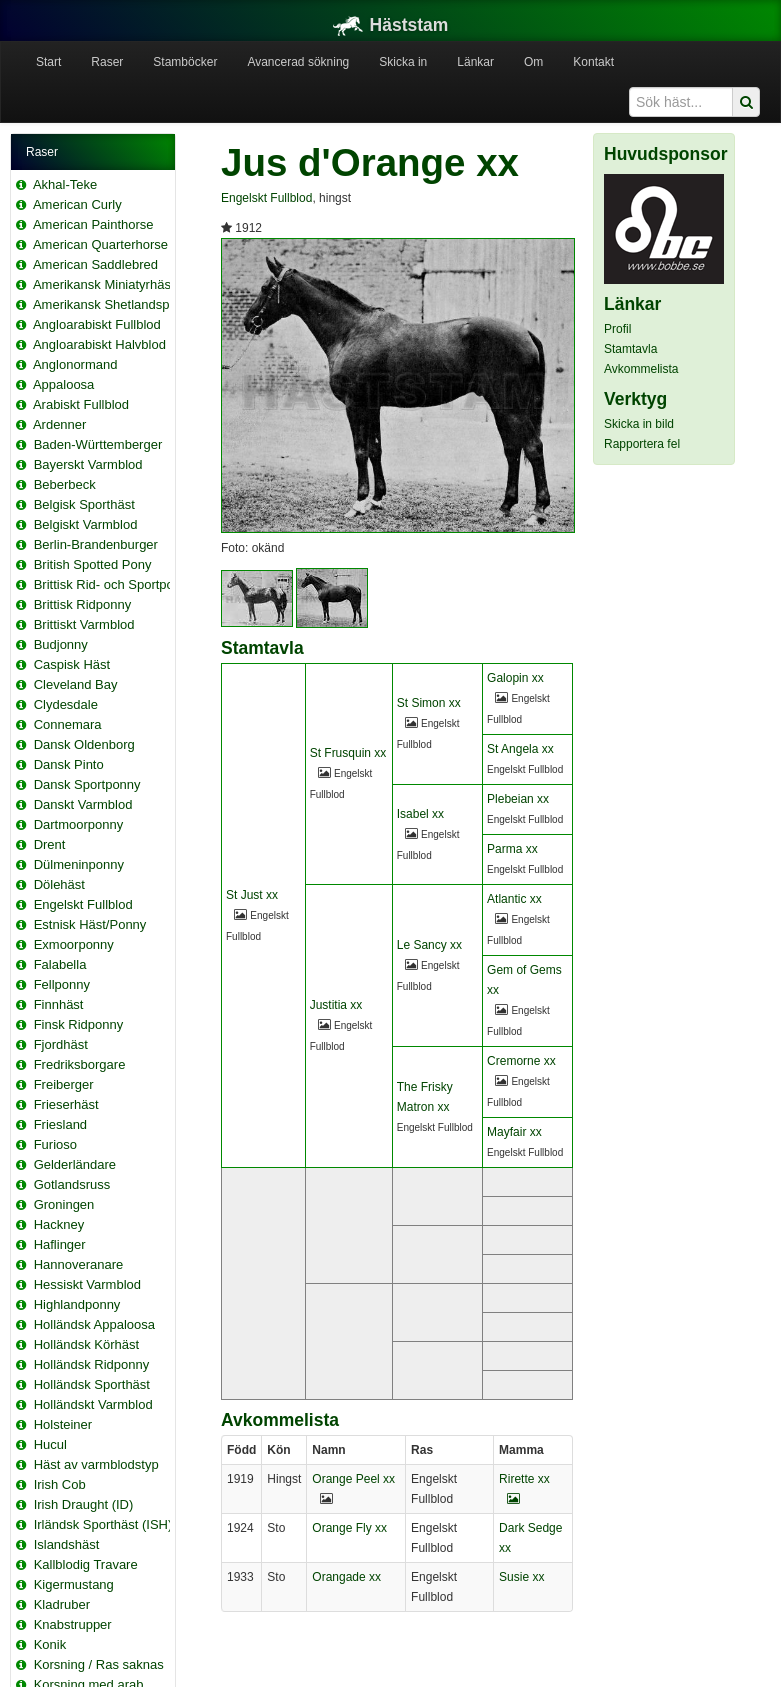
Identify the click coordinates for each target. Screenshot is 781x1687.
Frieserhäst (66, 1104)
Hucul (50, 1444)
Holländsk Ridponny (92, 1364)
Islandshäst (67, 1544)
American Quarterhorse (100, 244)
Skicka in (403, 62)
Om (533, 62)
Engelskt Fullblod (83, 904)
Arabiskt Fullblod (81, 404)
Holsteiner (63, 1424)
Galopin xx (515, 678)
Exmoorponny (74, 944)
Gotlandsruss (72, 1184)
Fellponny (62, 984)
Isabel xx (420, 814)
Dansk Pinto (69, 764)
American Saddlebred (95, 264)
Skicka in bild (639, 424)
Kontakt (593, 62)
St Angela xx (520, 749)
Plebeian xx (518, 799)
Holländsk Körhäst (87, 1344)
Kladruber (62, 1604)
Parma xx (512, 849)
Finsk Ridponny (79, 1024)
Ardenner (59, 424)
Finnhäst (59, 1004)
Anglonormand (75, 364)
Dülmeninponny (79, 864)
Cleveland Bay (76, 684)
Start (48, 62)
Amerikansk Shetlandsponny (115, 304)
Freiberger (64, 1084)
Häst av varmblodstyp (96, 1464)
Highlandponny (77, 1304)
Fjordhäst (61, 1044)
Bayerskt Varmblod (88, 464)
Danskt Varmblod (83, 804)
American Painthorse (93, 224)
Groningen (64, 1204)
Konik (50, 1644)
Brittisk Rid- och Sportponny (114, 584)
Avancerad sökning (298, 62)
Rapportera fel (642, 444)
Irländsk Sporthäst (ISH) (103, 1524)
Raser (107, 62)
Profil (617, 329)
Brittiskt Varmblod (84, 624)
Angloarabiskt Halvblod (99, 344)
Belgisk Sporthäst (84, 504)
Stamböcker (185, 62)
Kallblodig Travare (86, 1564)
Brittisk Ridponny (83, 604)
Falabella (60, 964)
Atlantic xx (514, 899)
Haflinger (60, 1244)
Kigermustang (74, 1584)
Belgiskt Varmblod (86, 524)
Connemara (68, 724)
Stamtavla (630, 349)
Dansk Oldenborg (84, 744)
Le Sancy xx (429, 945)
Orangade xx (346, 1577)
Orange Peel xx (353, 1479)
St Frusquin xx (348, 753)
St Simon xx (429, 703)
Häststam (391, 25)
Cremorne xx (521, 1061)
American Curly (77, 204)
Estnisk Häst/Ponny (90, 924)
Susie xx (521, 1577)
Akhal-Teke (65, 184)
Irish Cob (60, 1484)
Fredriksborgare (80, 1064)
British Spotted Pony (93, 564)
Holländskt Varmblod (93, 1404)
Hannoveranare (79, 1264)
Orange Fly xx (349, 1528)
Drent (50, 844)
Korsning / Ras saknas (99, 1664)
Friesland (60, 1124)
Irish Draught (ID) (84, 1504)
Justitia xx (336, 1005)
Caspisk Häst (72, 664)
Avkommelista (641, 369)
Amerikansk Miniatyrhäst (104, 284)
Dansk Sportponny (87, 784)
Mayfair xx (514, 1132)
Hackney (59, 1224)
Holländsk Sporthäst (92, 1384)
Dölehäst (59, 884)
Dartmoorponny (79, 824)
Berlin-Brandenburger (96, 544)
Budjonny (61, 644)
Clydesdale (66, 704)
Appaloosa (63, 384)
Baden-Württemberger (98, 444)
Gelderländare (75, 1164)
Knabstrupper (73, 1624)
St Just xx (252, 895)
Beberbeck (65, 484)
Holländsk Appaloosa (94, 1324)
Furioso (55, 1144)
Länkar (475, 62)
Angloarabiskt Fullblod (97, 324)
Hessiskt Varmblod (87, 1284)
